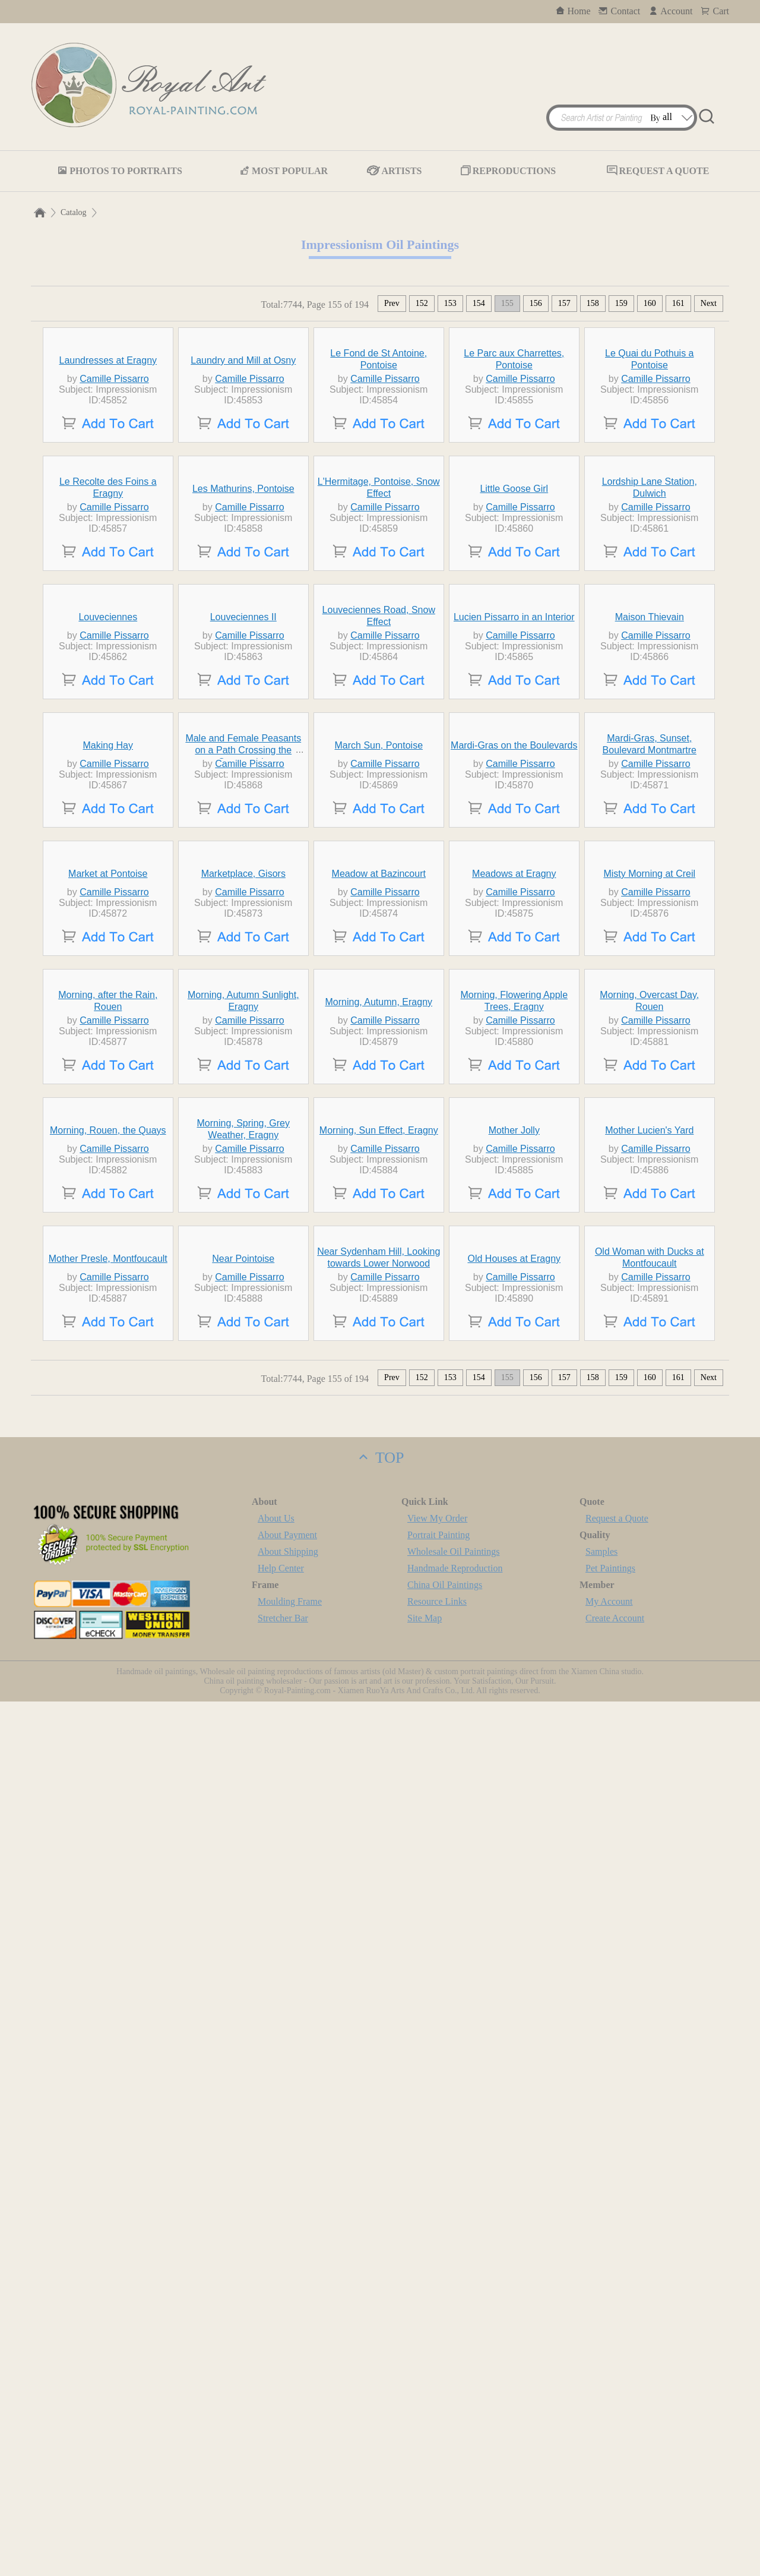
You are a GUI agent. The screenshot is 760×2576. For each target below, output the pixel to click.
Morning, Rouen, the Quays (108, 1895)
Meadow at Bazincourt (379, 1420)
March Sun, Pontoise (379, 1182)
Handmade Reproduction (454, 2443)
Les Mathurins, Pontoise (243, 707)
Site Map (424, 2492)
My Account (609, 2476)
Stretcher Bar (283, 2492)
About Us (276, 2393)
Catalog (74, 212)
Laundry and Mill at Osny (243, 470)
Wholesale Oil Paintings (453, 2426)
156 (536, 303)
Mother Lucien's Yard (649, 1895)
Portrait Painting (438, 2409)
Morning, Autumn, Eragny (378, 1658)
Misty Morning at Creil (649, 1420)
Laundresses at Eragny (108, 470)
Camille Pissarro (114, 488)
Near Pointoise (243, 2133)
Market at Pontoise (107, 1420)
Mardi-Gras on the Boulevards (514, 1182)
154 (479, 303)
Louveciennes (107, 945)
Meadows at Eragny (514, 1420)
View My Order (437, 2393)
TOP (380, 2332)
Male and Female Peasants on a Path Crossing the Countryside (243, 1187)
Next (709, 303)
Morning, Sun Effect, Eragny (378, 1895)
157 (564, 303)
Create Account (614, 2492)
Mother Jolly (514, 1895)
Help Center (281, 2443)
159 (621, 303)
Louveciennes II (243, 945)
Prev (392, 303)
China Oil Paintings (444, 2459)
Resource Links (437, 2476)
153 (450, 303)
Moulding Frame (290, 2476)
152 (422, 303)
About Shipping (288, 2426)
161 (678, 303)
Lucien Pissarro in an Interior (514, 945)
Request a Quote (616, 2393)
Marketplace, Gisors (243, 1420)
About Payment (287, 2409)
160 (650, 303)
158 (593, 303)
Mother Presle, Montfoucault (108, 2133)
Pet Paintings (610, 2443)
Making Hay (108, 1182)
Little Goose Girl (514, 707)
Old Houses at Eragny (514, 2133)
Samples (601, 2426)
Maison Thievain (649, 945)
